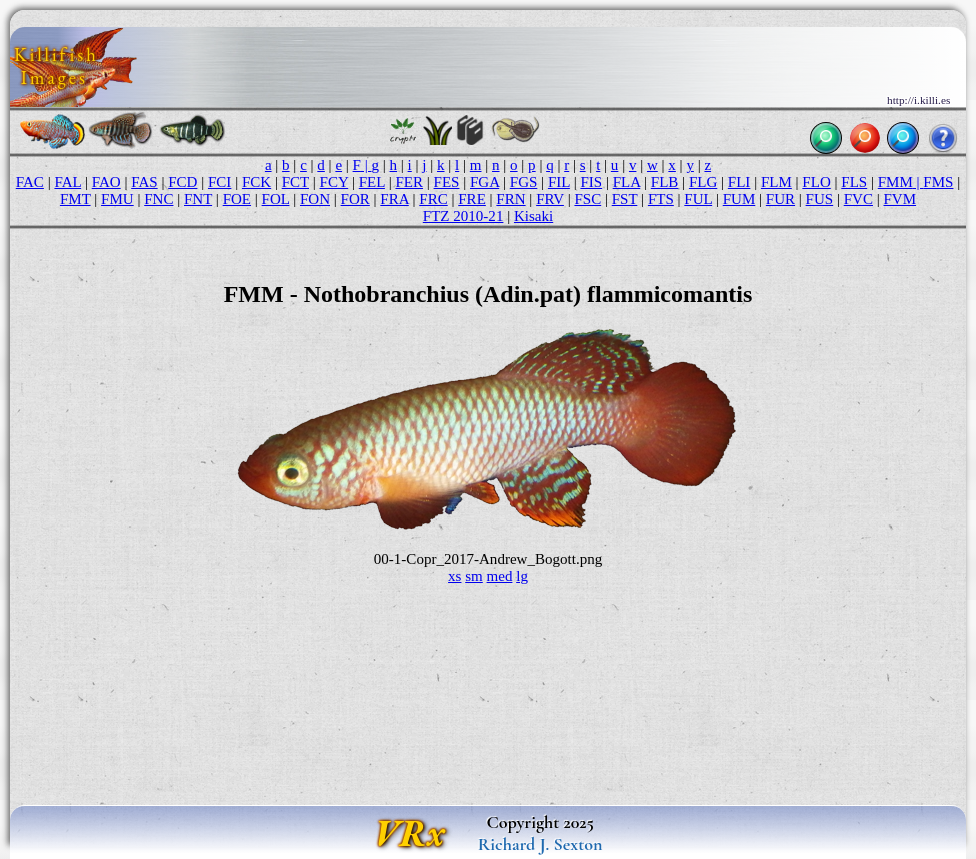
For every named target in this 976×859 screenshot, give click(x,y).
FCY (334, 182)
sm (474, 576)
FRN (510, 199)
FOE (237, 199)
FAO (106, 182)
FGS (524, 182)
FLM (776, 182)
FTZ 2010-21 (463, 216)
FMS (938, 182)
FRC (433, 199)
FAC (30, 182)
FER (409, 182)
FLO (816, 182)
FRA (394, 199)
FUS (820, 199)
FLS (854, 182)
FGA (484, 182)
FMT (75, 199)
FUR (780, 199)
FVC (858, 199)
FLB (665, 182)
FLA (627, 182)
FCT (295, 182)
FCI (219, 182)
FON (315, 199)
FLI (739, 182)
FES (447, 182)
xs (454, 576)
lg (522, 576)
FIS (591, 182)
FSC (587, 199)
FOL (276, 199)
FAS (144, 182)
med (500, 576)
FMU (117, 199)
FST (625, 199)
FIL (559, 182)
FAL (67, 182)
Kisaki (533, 216)
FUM (739, 199)
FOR (355, 199)
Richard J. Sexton (540, 844)
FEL (372, 182)
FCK (256, 182)
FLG (703, 182)
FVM (900, 199)
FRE (472, 199)
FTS (661, 199)
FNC (158, 199)
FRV (550, 199)
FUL (698, 199)
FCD (182, 182)
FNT (198, 199)
